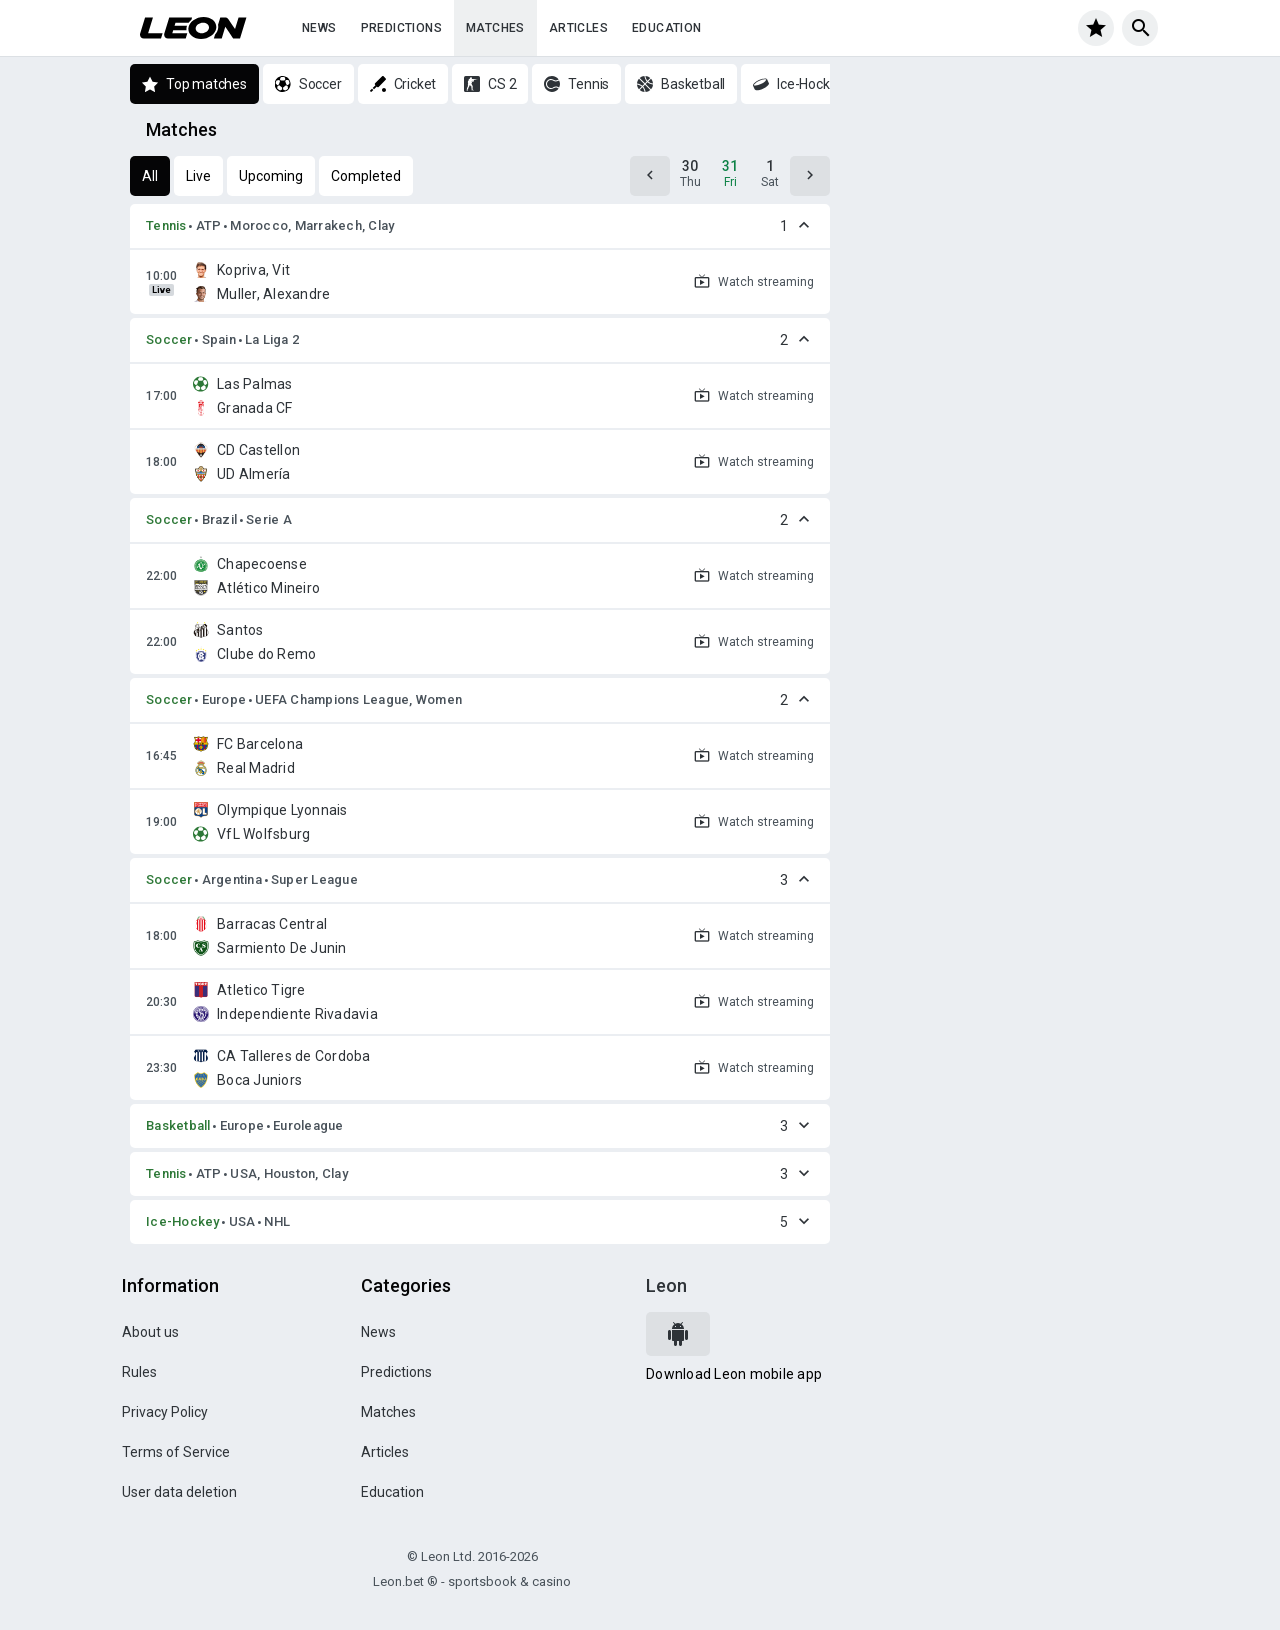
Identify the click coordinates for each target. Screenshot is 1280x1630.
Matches (495, 28)
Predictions (401, 28)
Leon (666, 1285)
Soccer (169, 339)
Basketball (178, 1125)
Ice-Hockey (183, 1221)
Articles (578, 28)
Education (667, 28)
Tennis (166, 225)
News (319, 28)
